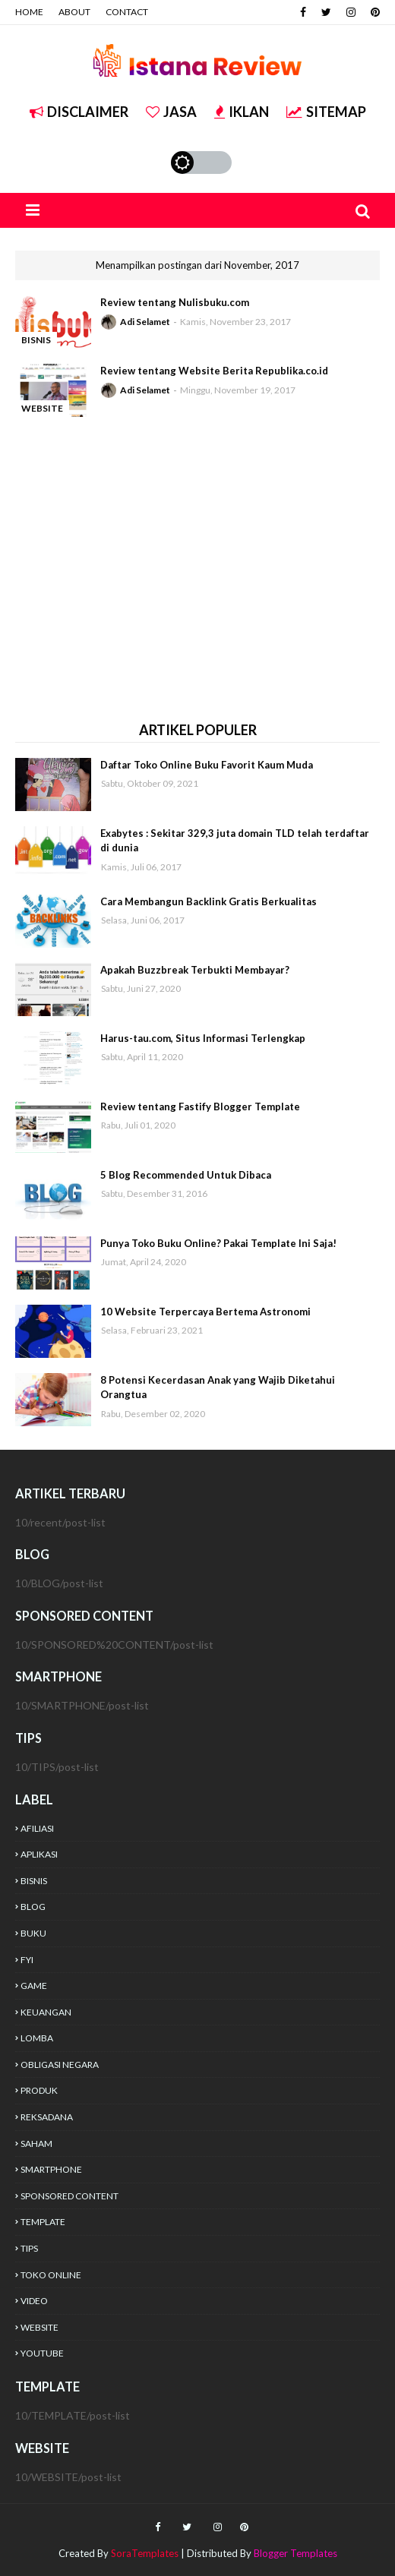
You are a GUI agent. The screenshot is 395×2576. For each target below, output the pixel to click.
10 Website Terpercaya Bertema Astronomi (205, 1311)
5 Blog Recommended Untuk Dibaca (185, 1175)
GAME (34, 1985)
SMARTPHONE (51, 2169)
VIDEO (34, 2300)
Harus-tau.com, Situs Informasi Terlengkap (202, 1038)
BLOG (33, 1906)
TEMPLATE (43, 2221)
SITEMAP (326, 111)
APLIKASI (39, 1854)
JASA (171, 111)
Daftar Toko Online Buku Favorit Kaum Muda (206, 765)
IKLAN (241, 111)
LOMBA (37, 2038)
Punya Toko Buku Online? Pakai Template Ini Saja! (218, 1243)
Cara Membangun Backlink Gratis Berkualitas (208, 901)
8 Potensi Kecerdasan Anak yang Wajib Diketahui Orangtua (217, 1387)
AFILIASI (37, 1828)
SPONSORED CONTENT (69, 2196)
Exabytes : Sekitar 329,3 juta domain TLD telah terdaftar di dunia (234, 840)
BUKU (33, 1933)
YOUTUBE (42, 2353)
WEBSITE (39, 2327)
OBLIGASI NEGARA (60, 2064)
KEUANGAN (46, 2012)
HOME (29, 11)
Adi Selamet (145, 321)
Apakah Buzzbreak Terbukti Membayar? (194, 970)
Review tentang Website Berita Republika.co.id (214, 371)
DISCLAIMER (79, 111)
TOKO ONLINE (51, 2275)
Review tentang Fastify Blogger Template (200, 1106)
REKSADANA (47, 2117)
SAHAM (36, 2143)
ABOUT (74, 11)
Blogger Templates (295, 2553)
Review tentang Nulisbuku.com (174, 302)
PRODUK (39, 2090)
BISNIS (34, 1880)
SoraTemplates (145, 2553)
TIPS (29, 2248)
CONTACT (127, 11)
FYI (27, 1959)
